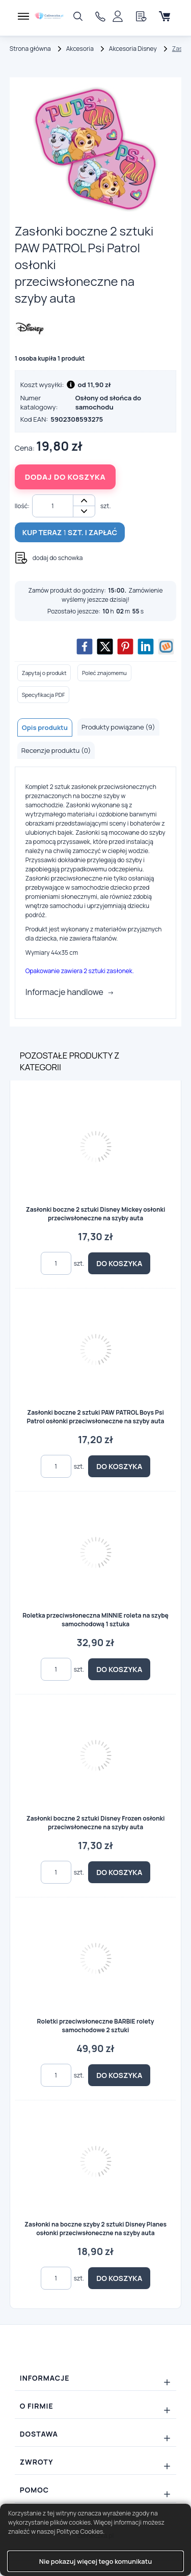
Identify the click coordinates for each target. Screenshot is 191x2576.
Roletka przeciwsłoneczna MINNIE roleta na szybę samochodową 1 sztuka (95, 1619)
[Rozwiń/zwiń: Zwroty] (96, 2462)
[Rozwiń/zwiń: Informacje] (96, 2378)
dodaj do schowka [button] (58, 557)
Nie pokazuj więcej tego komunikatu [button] (95, 2561)
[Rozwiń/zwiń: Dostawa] (96, 2434)
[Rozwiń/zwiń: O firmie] (96, 2406)
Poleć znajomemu (104, 673)
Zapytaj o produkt (44, 673)
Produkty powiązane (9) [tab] (118, 726)
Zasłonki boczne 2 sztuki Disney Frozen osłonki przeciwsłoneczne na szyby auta (95, 1822)
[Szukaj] (78, 16)
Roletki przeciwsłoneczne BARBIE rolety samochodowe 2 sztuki (95, 2025)
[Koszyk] (164, 16)
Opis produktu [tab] (45, 727)
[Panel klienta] (117, 16)
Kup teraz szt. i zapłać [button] (69, 532)
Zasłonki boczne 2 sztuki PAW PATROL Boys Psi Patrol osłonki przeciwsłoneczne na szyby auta (95, 1416)
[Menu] (23, 16)
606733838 (103, 16)
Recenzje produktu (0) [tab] (56, 750)
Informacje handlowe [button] (64, 992)
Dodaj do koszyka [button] (65, 477)
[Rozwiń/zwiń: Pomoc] (96, 2490)
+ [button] (84, 500)
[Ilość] (53, 506)
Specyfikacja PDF (43, 694)
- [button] (84, 511)
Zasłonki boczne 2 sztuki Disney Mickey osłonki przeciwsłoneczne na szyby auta (96, 1213)
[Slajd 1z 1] (95, 148)
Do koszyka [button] (119, 1263)
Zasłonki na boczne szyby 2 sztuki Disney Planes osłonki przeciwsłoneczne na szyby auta (95, 2228)
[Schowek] (141, 16)
